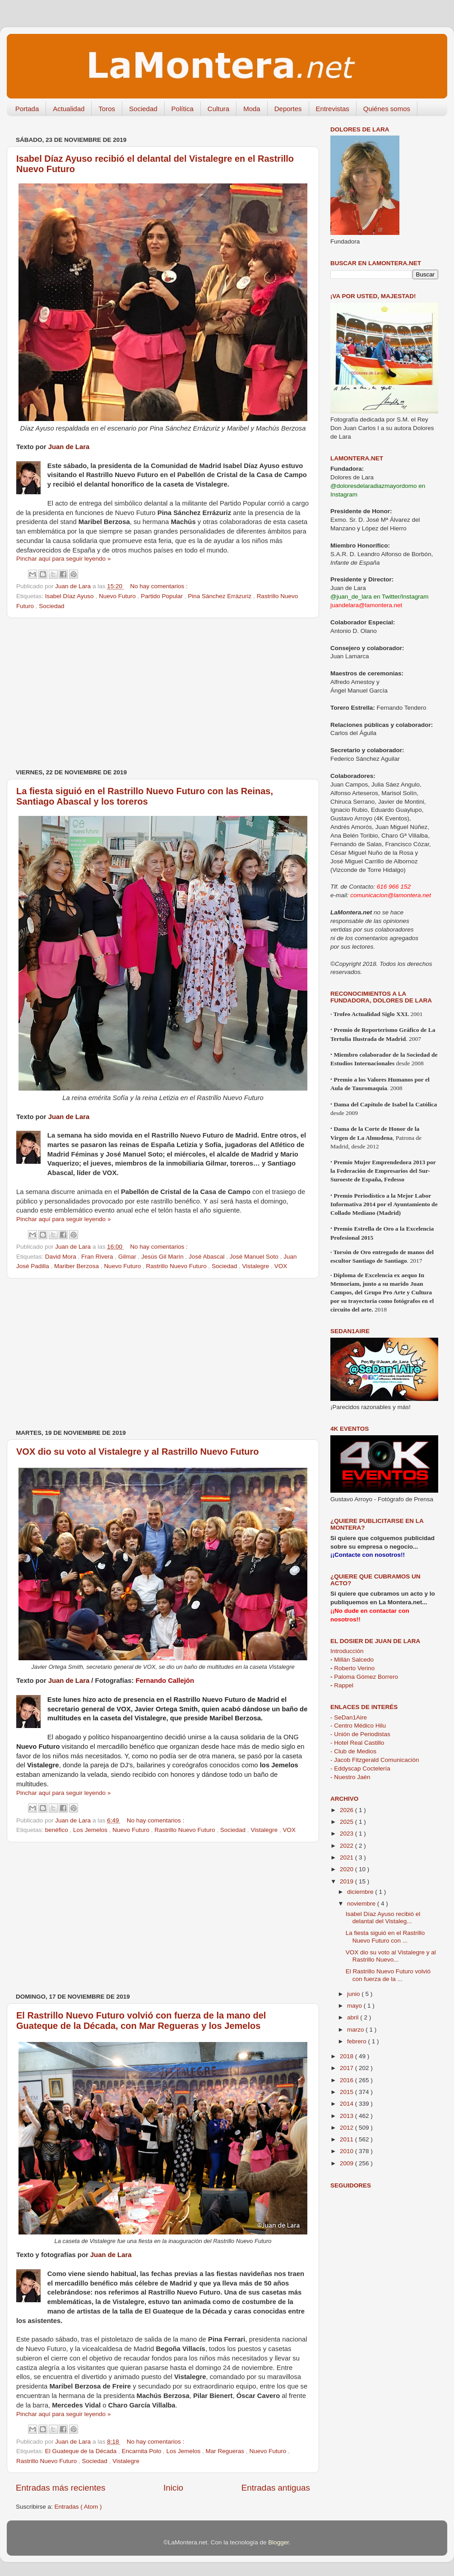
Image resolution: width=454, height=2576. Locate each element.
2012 (347, 2127)
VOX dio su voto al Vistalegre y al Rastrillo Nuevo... (391, 1956)
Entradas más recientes (60, 2487)
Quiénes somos (386, 108)
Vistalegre (256, 1266)
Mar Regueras (226, 2451)
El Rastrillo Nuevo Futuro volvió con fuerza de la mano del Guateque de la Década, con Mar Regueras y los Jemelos (141, 2020)
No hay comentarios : (159, 586)
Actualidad (68, 108)
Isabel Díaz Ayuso (70, 596)
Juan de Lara (69, 446)
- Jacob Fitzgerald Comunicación (374, 1759)
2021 (347, 1857)
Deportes (288, 108)
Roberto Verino (352, 1668)
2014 (347, 2103)
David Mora (61, 1256)
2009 (347, 2163)
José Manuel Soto (255, 1256)
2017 (347, 2068)
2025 (347, 1821)
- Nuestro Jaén (350, 1777)
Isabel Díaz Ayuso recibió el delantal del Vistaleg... (383, 1918)
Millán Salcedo (352, 1659)
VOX (280, 1266)
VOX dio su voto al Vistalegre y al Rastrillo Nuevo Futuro (137, 1452)
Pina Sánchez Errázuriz (220, 596)
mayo (355, 2005)
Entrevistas (332, 108)
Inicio (173, 2487)
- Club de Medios (353, 1751)
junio (354, 1994)
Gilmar (128, 1256)
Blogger (278, 2542)
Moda (251, 108)
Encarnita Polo (142, 2451)
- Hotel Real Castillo (357, 1742)
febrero (357, 2041)
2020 (347, 1869)
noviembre (362, 1903)
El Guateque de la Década (81, 2451)
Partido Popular (163, 596)
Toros (106, 108)
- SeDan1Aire (348, 1717)
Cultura (218, 108)
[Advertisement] (163, 693)
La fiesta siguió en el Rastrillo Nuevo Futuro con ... (385, 1937)
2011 (347, 2139)
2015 (347, 2092)
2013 (347, 2115)
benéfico (57, 1830)
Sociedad (143, 108)
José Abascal (207, 1256)
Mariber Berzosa (77, 1266)
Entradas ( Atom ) (78, 2506)
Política (182, 108)
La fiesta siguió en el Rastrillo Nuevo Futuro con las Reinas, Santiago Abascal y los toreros (144, 796)
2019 (347, 1881)
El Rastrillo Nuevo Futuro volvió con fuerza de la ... (388, 1975)
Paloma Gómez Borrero (364, 1676)
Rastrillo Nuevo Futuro (177, 1266)
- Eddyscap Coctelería (360, 1768)
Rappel (341, 1685)
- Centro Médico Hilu (358, 1725)
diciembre (361, 1891)
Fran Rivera (98, 1256)
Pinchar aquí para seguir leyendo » (63, 558)
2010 (347, 2151)
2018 (347, 2056)
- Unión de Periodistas (360, 1734)
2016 (347, 2080)
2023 (347, 1833)
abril (353, 2017)
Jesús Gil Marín (163, 1256)
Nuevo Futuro (118, 596)
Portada (27, 108)
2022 (347, 1845)
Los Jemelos (91, 1830)
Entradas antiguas (275, 2487)
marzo (356, 2029)
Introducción (347, 1651)
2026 (347, 1810)
